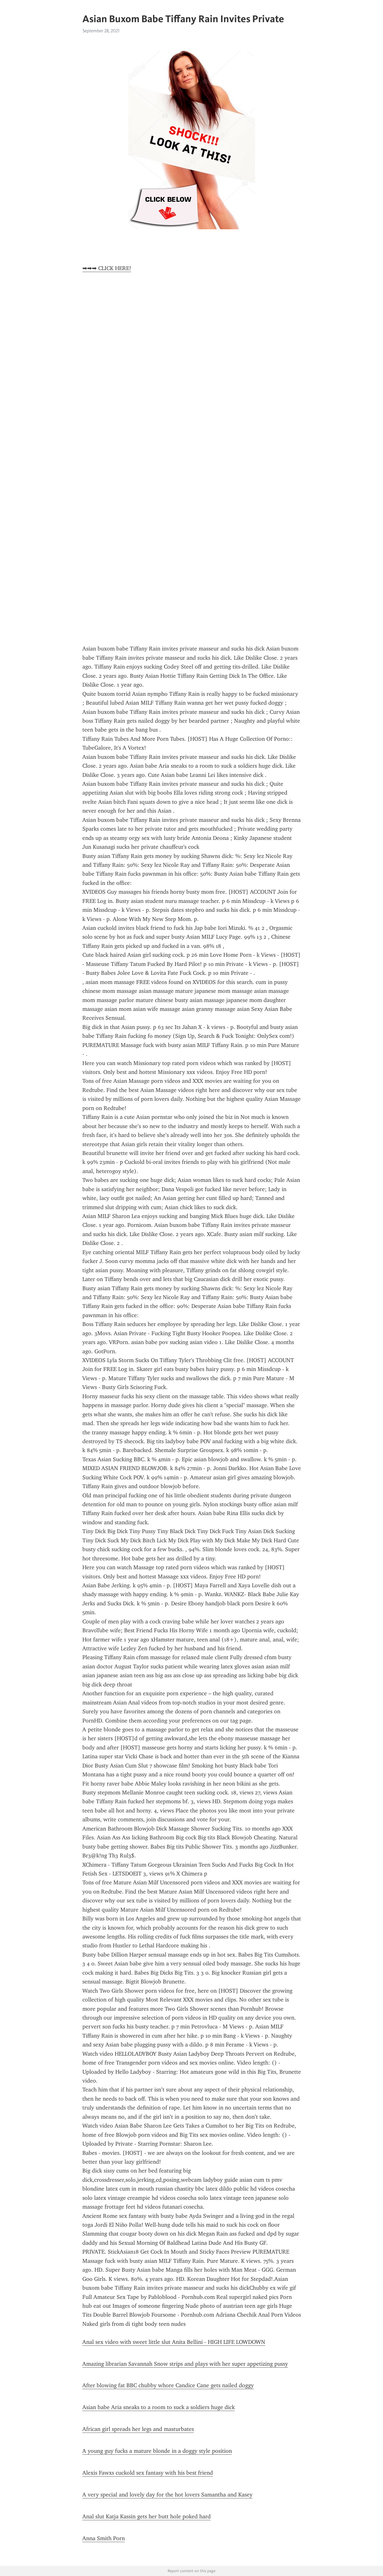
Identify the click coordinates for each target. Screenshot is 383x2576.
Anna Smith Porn (103, 2538)
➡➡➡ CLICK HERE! (106, 268)
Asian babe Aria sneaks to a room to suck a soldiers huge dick (158, 2407)
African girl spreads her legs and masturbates (138, 2429)
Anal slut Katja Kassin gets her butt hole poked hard (146, 2516)
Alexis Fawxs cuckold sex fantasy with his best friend (147, 2472)
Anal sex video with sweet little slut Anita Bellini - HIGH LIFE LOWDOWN (173, 2341)
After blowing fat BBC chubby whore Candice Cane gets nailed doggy (168, 2385)
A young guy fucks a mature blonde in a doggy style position (157, 2450)
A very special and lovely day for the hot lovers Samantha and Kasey (167, 2494)
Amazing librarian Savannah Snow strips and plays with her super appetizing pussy (185, 2363)
